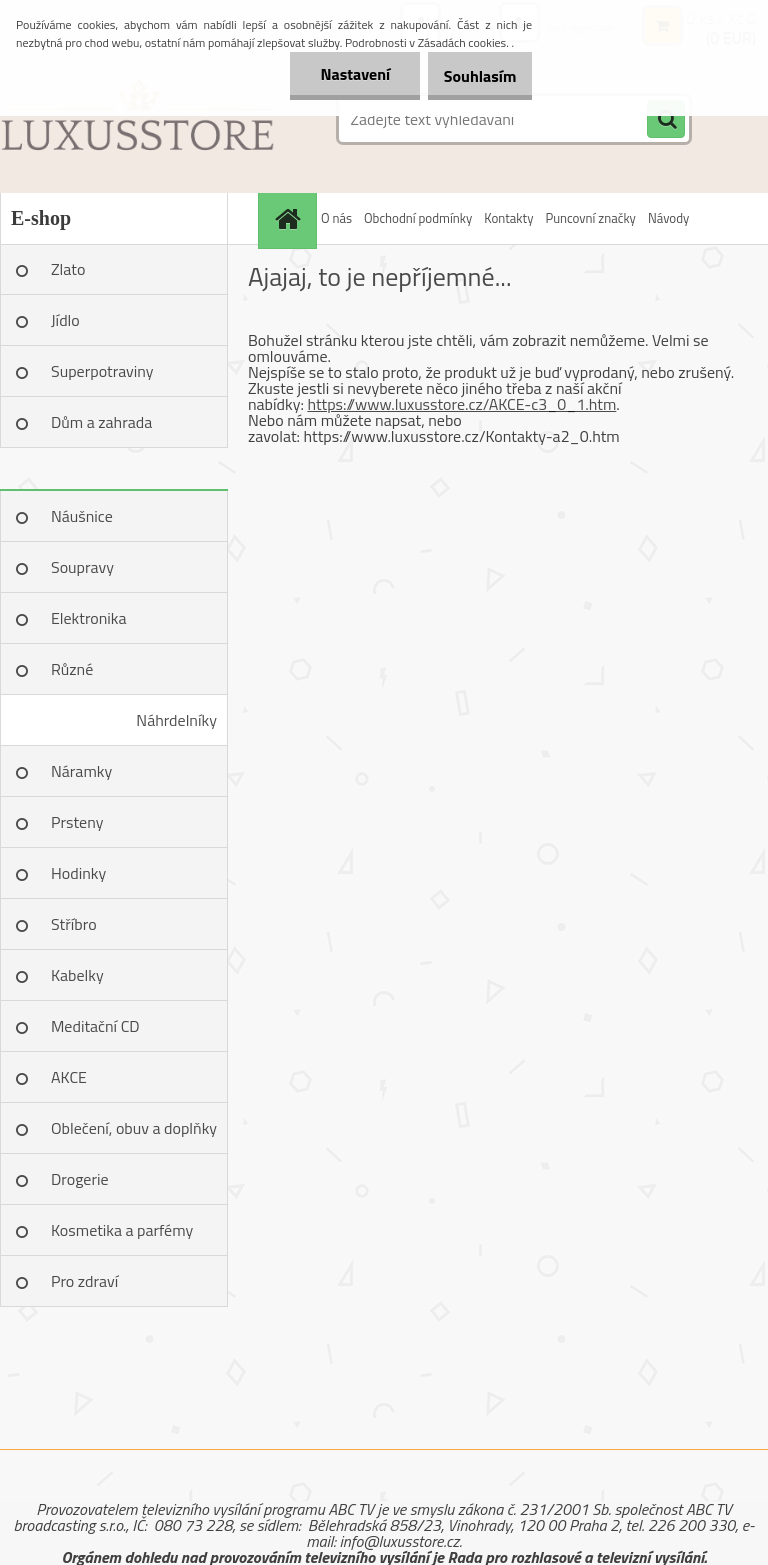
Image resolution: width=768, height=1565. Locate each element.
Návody (668, 218)
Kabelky (77, 975)
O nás (336, 218)
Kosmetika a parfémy (122, 1230)
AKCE (69, 1077)
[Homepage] (290, 218)
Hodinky (78, 873)
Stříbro (74, 924)
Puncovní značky (590, 218)
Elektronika (88, 618)
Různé (72, 669)
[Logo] (137, 119)
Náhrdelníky (176, 720)
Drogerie (80, 1179)
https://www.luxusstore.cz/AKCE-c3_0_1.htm (461, 404)
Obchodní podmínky (418, 218)
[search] (666, 120)
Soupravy (82, 567)
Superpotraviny (102, 371)
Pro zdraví (84, 1281)
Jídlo (65, 320)
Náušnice (82, 516)
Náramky (81, 771)
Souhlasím (470, 76)
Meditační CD (95, 1026)
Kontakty (508, 218)
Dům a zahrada (101, 422)
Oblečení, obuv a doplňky (134, 1128)
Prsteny (77, 822)
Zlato (68, 269)
